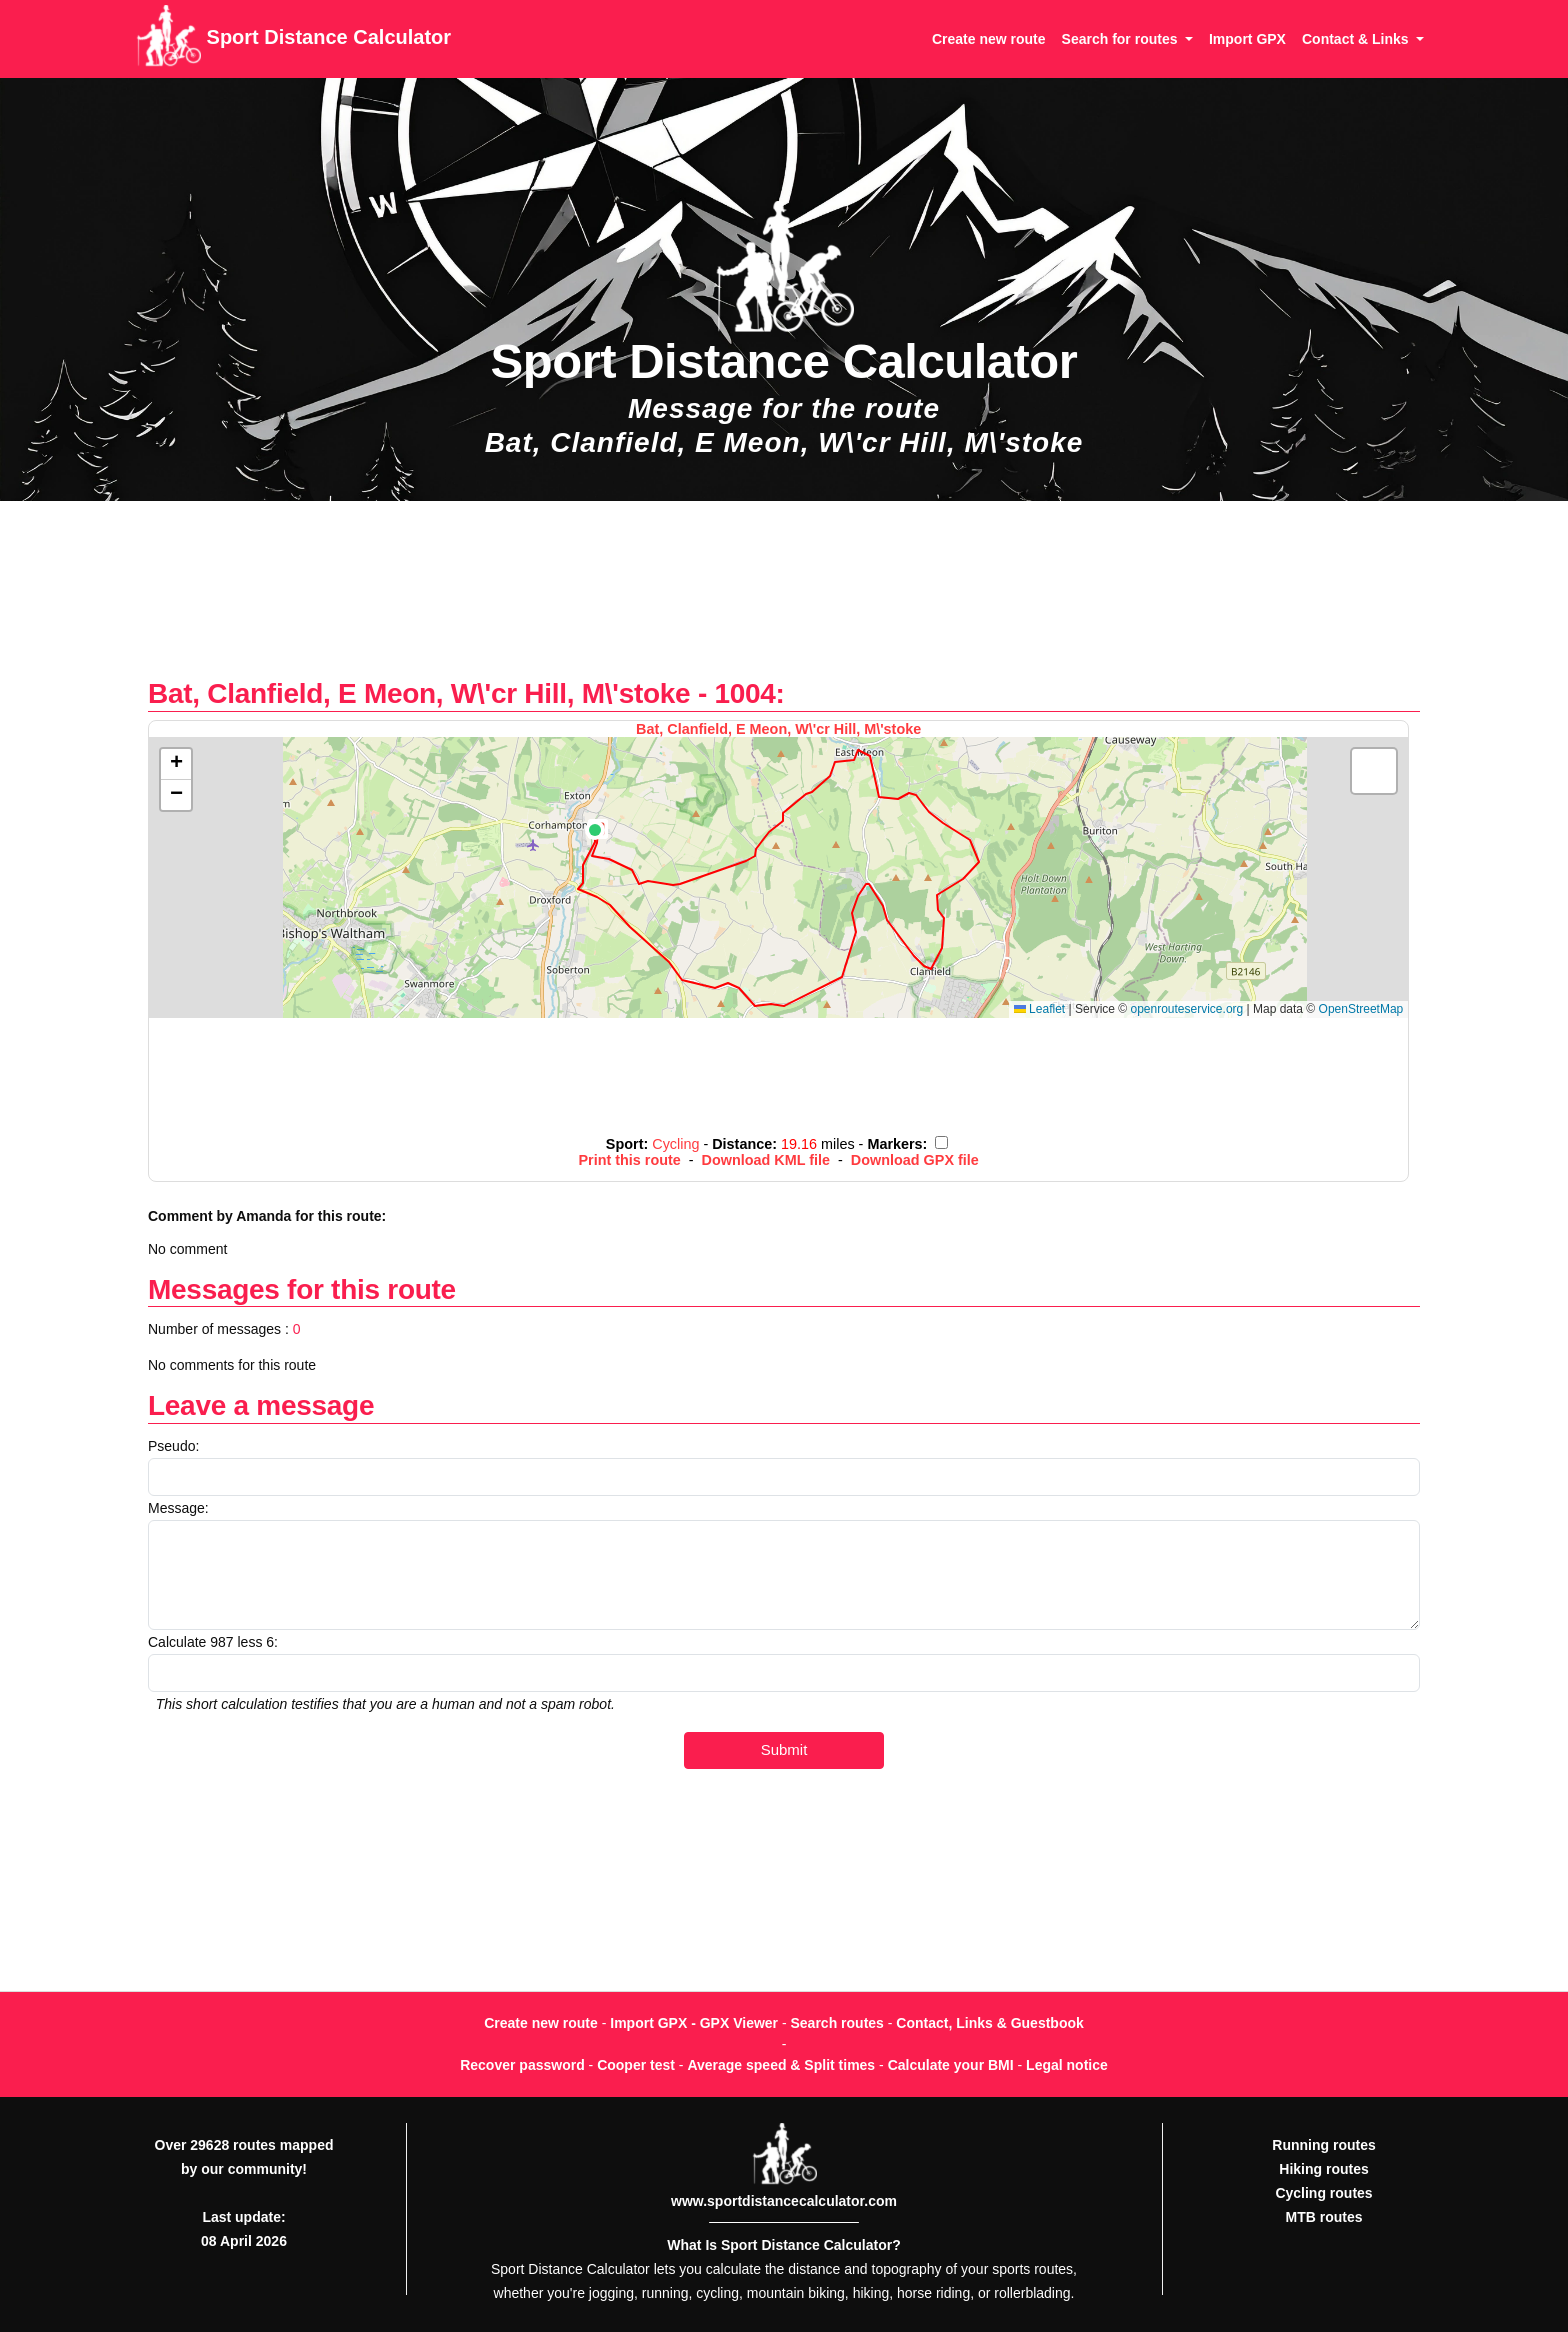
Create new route (989, 39)
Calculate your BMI (951, 2065)
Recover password (522, 2065)
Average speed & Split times (781, 2065)
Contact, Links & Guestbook (989, 2023)
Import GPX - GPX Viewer (694, 2023)
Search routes (837, 2023)
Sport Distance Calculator (293, 39)
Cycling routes (1323, 2193)
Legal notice (1067, 2065)
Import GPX (1247, 39)
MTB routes (1324, 2217)
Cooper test (636, 2065)
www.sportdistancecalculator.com (784, 2201)
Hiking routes (1323, 2169)
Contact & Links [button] (1357, 39)
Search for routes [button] (1122, 39)
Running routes (1323, 2145)
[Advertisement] (784, 599)
